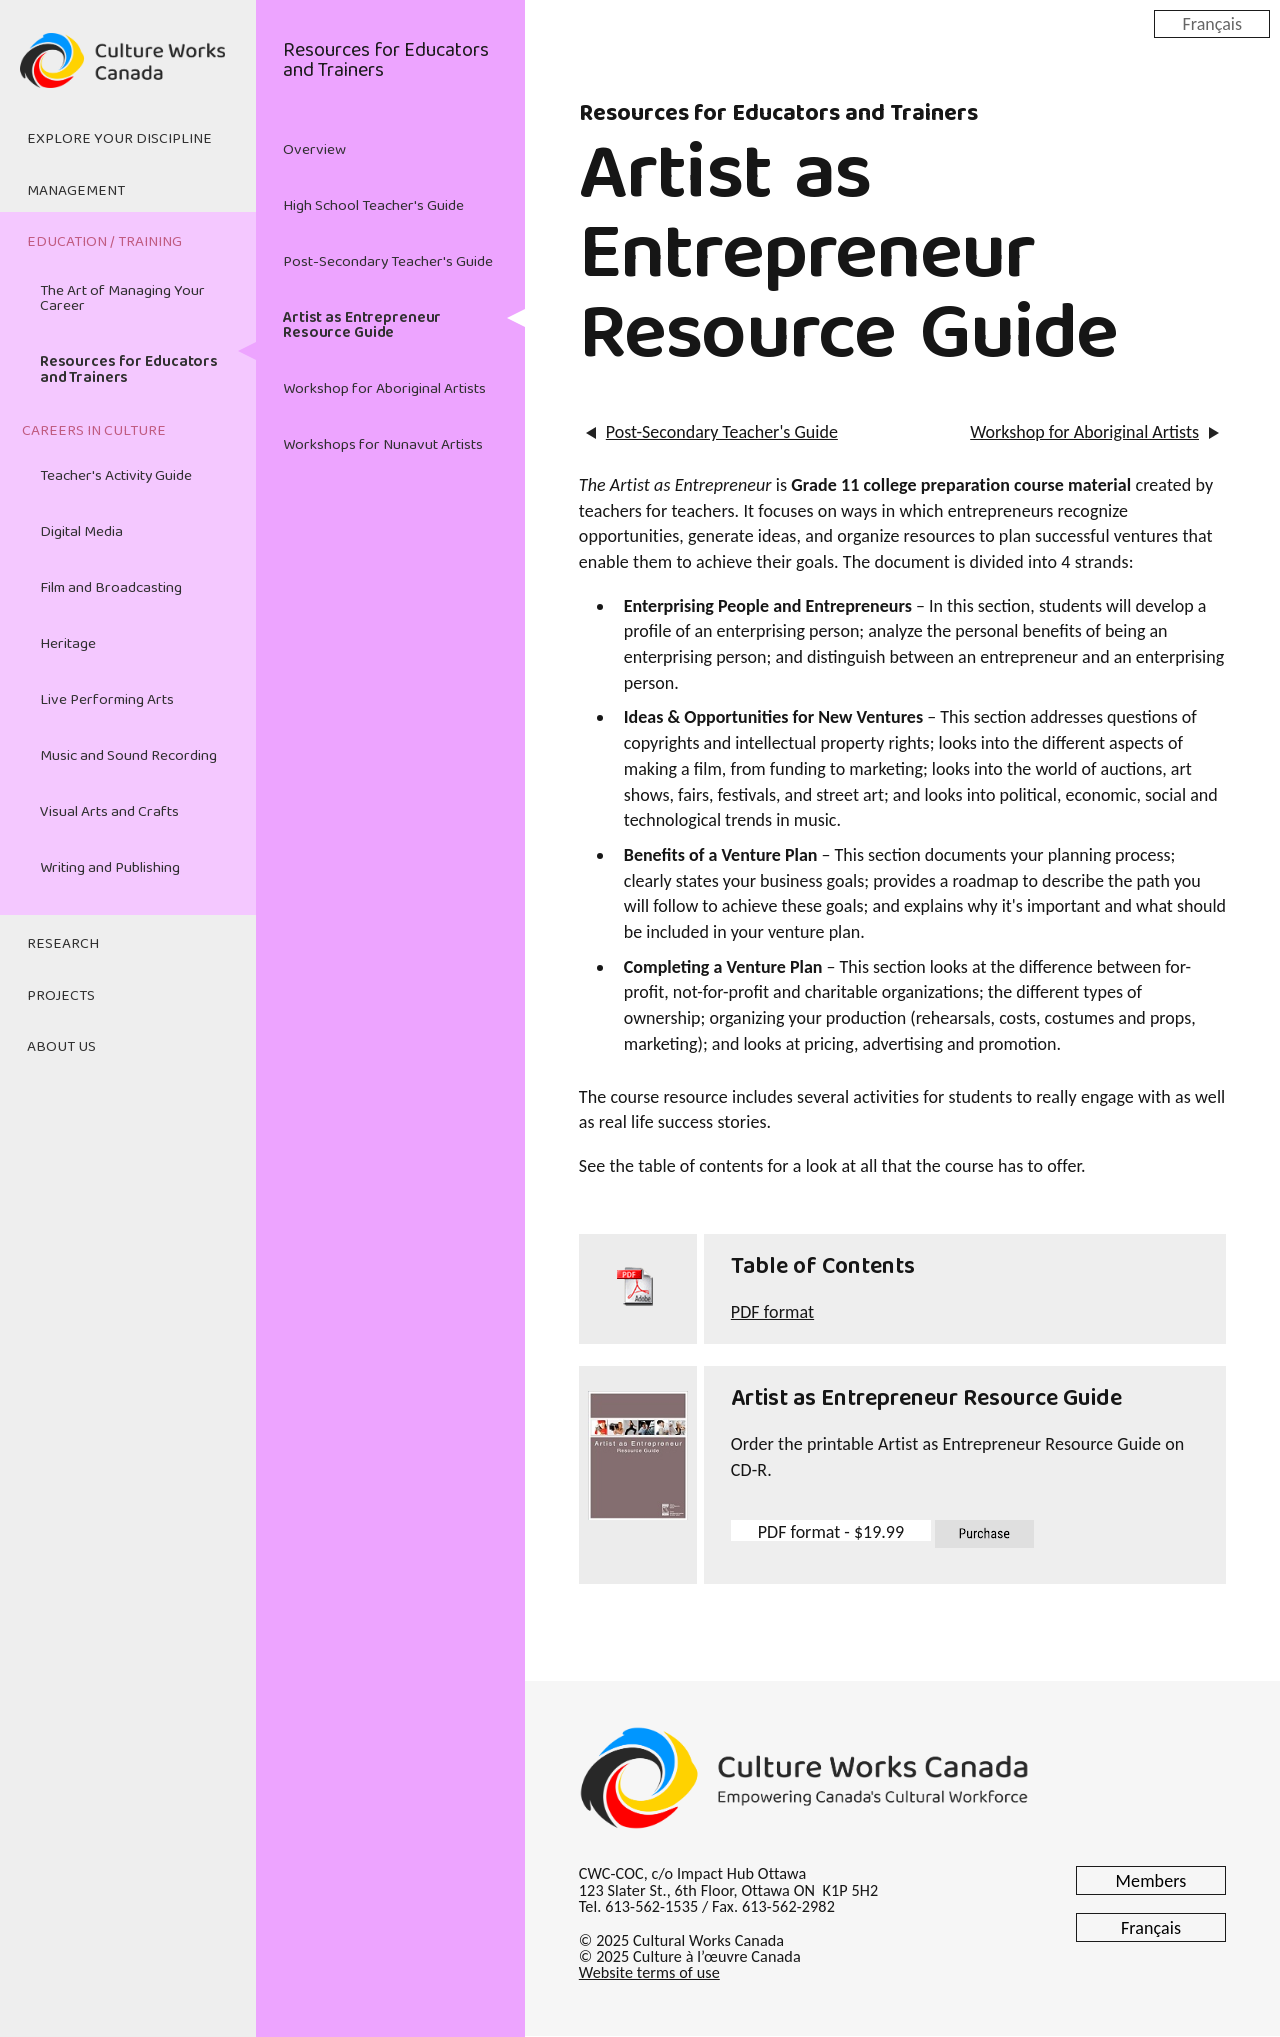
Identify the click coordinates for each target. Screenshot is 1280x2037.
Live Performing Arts (107, 700)
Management (76, 191)
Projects (61, 996)
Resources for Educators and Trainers (129, 369)
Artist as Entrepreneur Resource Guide (362, 325)
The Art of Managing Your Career (122, 298)
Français (1212, 23)
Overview (314, 150)
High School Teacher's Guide (373, 206)
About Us (61, 1047)
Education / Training (104, 242)
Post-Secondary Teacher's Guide (388, 262)
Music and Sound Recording (128, 756)
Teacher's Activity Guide (116, 476)
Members (1151, 1881)
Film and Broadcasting (111, 588)
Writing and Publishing (110, 868)
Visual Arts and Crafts (109, 812)
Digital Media (81, 532)
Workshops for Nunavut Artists (383, 445)
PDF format (772, 1312)
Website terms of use (649, 1972)
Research (63, 944)
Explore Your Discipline (119, 139)
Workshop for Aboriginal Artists (384, 389)
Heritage (68, 644)
